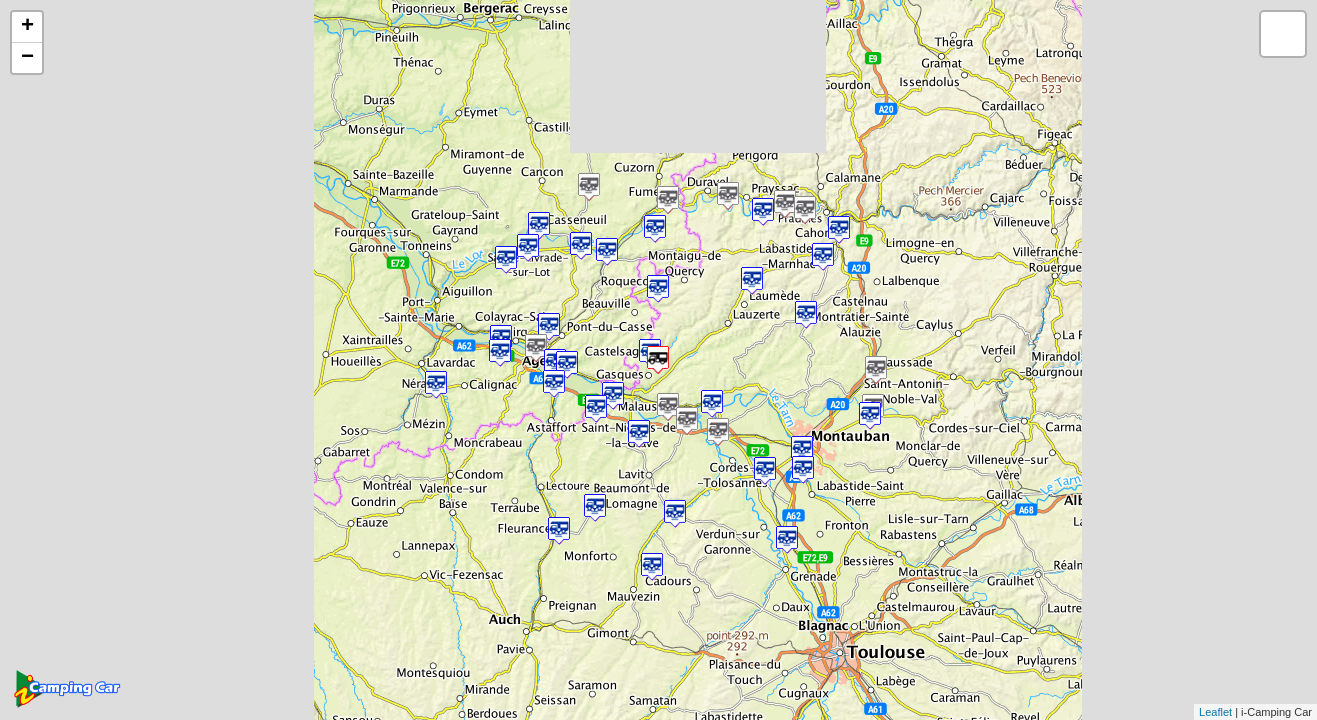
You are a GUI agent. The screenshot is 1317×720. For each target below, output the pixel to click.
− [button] (27, 58)
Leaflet (1215, 712)
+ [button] (27, 27)
